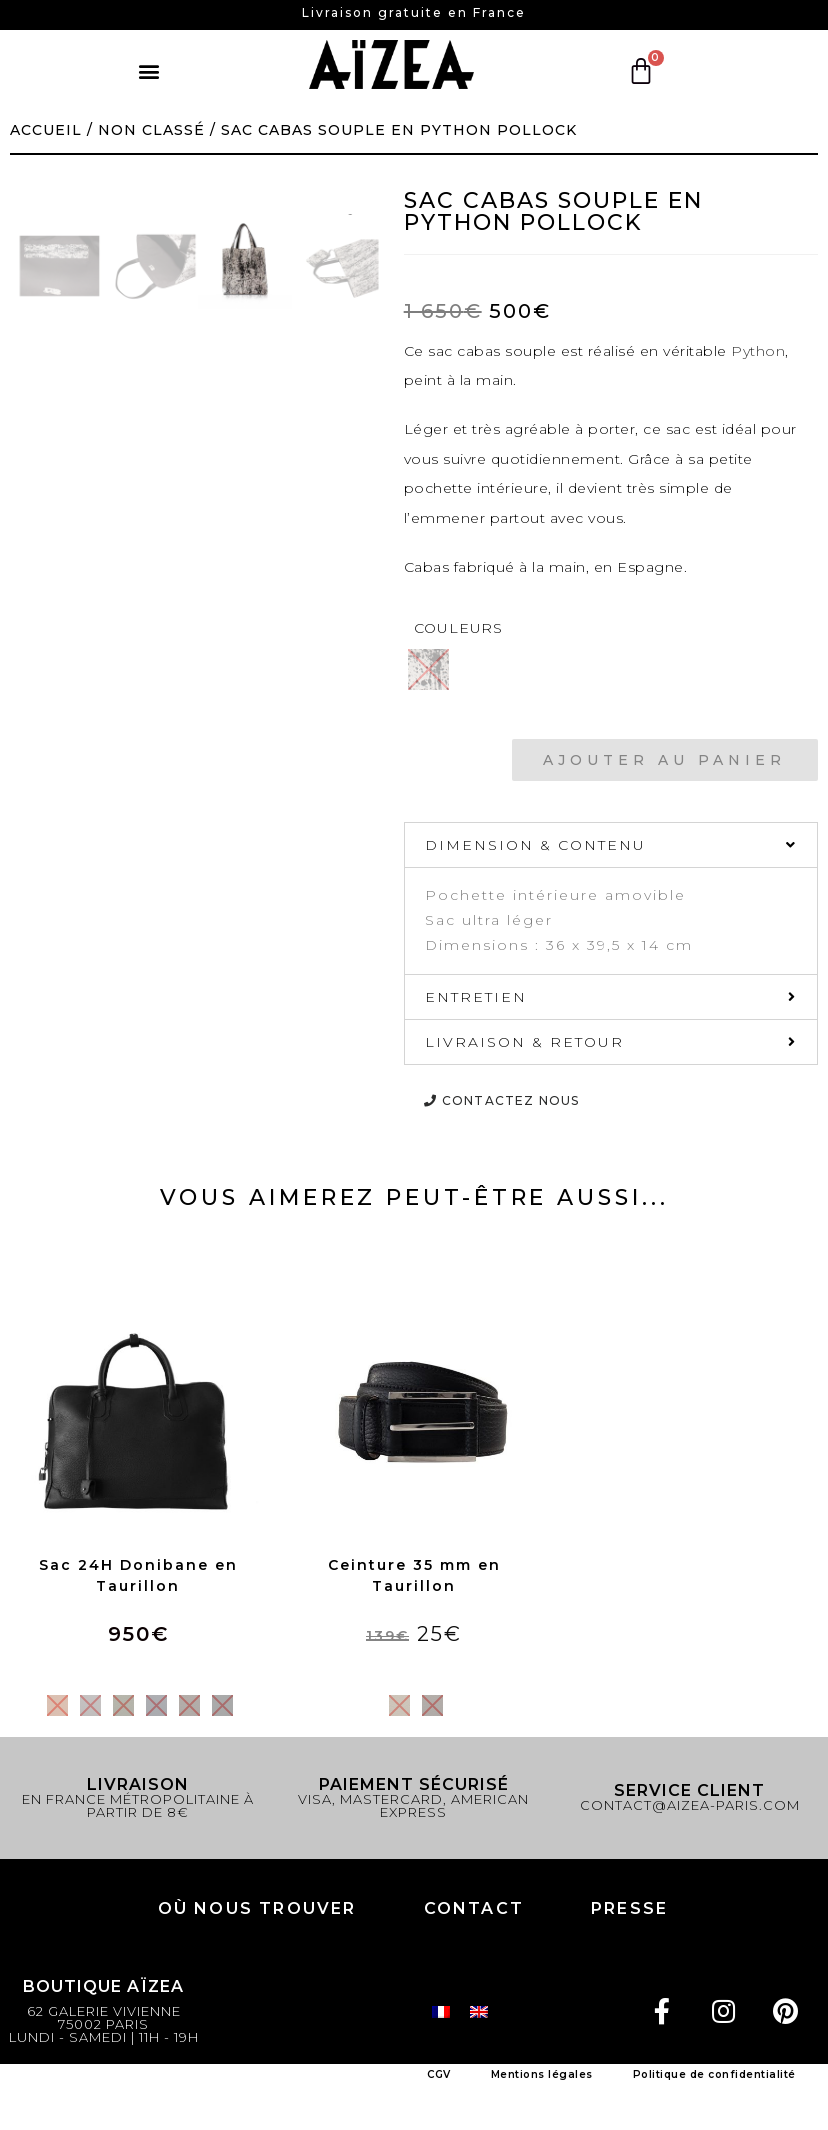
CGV (439, 2074)
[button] (149, 71)
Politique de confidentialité (714, 2074)
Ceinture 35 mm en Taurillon (414, 1575)
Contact (474, 1908)
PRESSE (629, 1908)
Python (758, 351)
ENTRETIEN (476, 997)
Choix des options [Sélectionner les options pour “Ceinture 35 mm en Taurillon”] (414, 1669)
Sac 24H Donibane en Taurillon (138, 1575)
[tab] (611, 845)
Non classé (151, 130)
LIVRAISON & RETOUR (524, 1042)
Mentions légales (542, 2074)
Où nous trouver (257, 1908)
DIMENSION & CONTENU (535, 845)
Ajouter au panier (664, 760)
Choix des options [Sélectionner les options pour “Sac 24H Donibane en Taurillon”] (138, 1669)
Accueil (46, 130)
